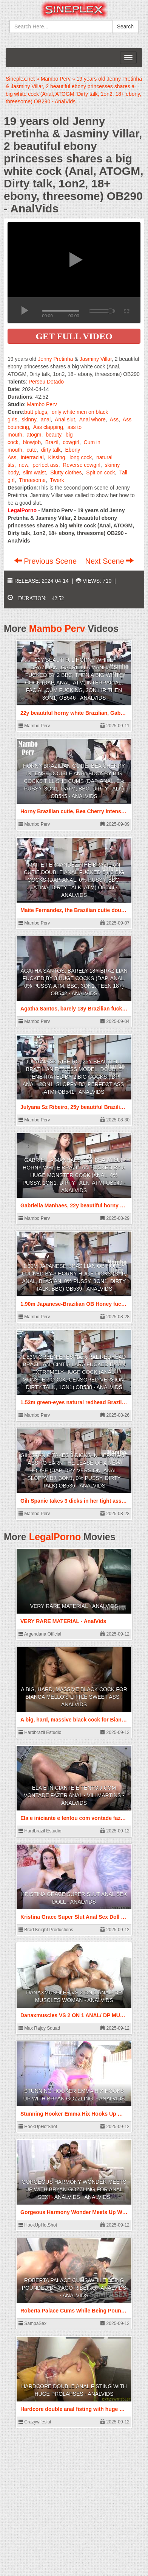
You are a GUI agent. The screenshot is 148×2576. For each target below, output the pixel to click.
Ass (114, 419)
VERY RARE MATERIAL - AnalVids (74, 1606)
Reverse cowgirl (81, 465)
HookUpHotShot (37, 2126)
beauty (53, 435)
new (23, 465)
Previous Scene (46, 561)
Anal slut (65, 419)
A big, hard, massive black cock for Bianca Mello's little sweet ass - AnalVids (74, 1696)
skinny (29, 419)
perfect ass (45, 465)
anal (46, 419)
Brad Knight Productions (45, 1929)
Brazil (52, 442)
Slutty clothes (66, 472)
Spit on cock (100, 472)
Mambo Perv (42, 404)
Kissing (56, 457)
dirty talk (51, 450)
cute (32, 450)
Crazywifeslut (34, 2422)
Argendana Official (39, 1634)
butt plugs (35, 412)
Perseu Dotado (46, 382)
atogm (34, 435)
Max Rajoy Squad (39, 2028)
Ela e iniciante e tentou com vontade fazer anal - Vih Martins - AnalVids (74, 1795)
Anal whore (92, 419)
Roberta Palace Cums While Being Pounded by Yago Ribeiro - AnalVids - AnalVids (74, 2287)
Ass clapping (48, 427)
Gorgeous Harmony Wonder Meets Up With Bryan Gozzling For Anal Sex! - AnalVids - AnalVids (74, 2189)
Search (125, 26)
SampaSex (32, 2323)
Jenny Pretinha (55, 359)
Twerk (57, 480)
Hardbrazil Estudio (39, 1732)
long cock (80, 457)
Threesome (32, 480)
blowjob (31, 442)
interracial (32, 457)
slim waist (34, 472)
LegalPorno (55, 1536)
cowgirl (71, 442)
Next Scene (109, 561)
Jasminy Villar (96, 359)
